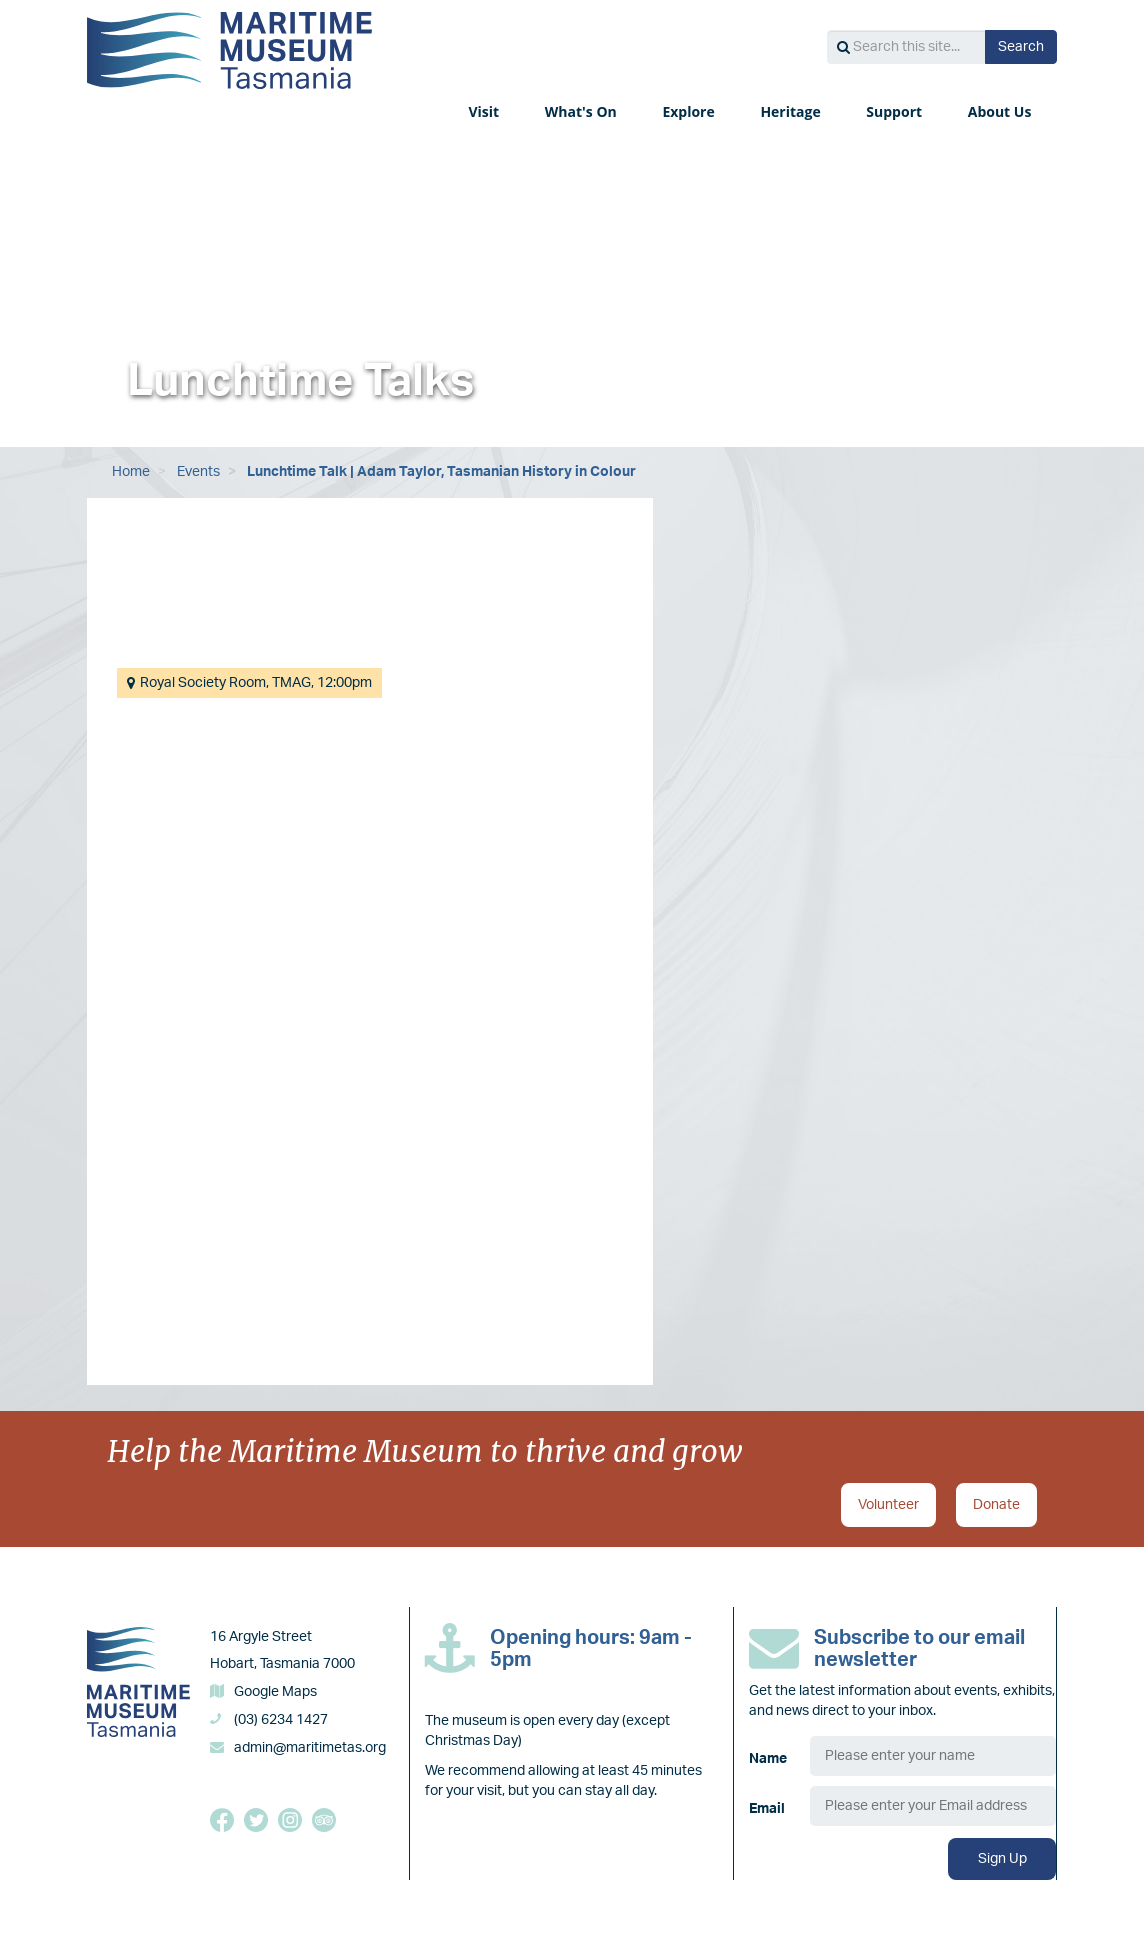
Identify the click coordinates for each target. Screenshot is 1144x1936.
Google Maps (275, 1692)
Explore (690, 111)
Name (768, 1759)
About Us (1001, 111)
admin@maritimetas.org (310, 1748)
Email (767, 1809)
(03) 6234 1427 (281, 1720)
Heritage (792, 111)
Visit (485, 111)
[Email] (933, 1806)
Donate (996, 1505)
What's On (583, 111)
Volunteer (888, 1505)
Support (895, 111)
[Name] (933, 1756)
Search (1021, 47)
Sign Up (1002, 1859)
